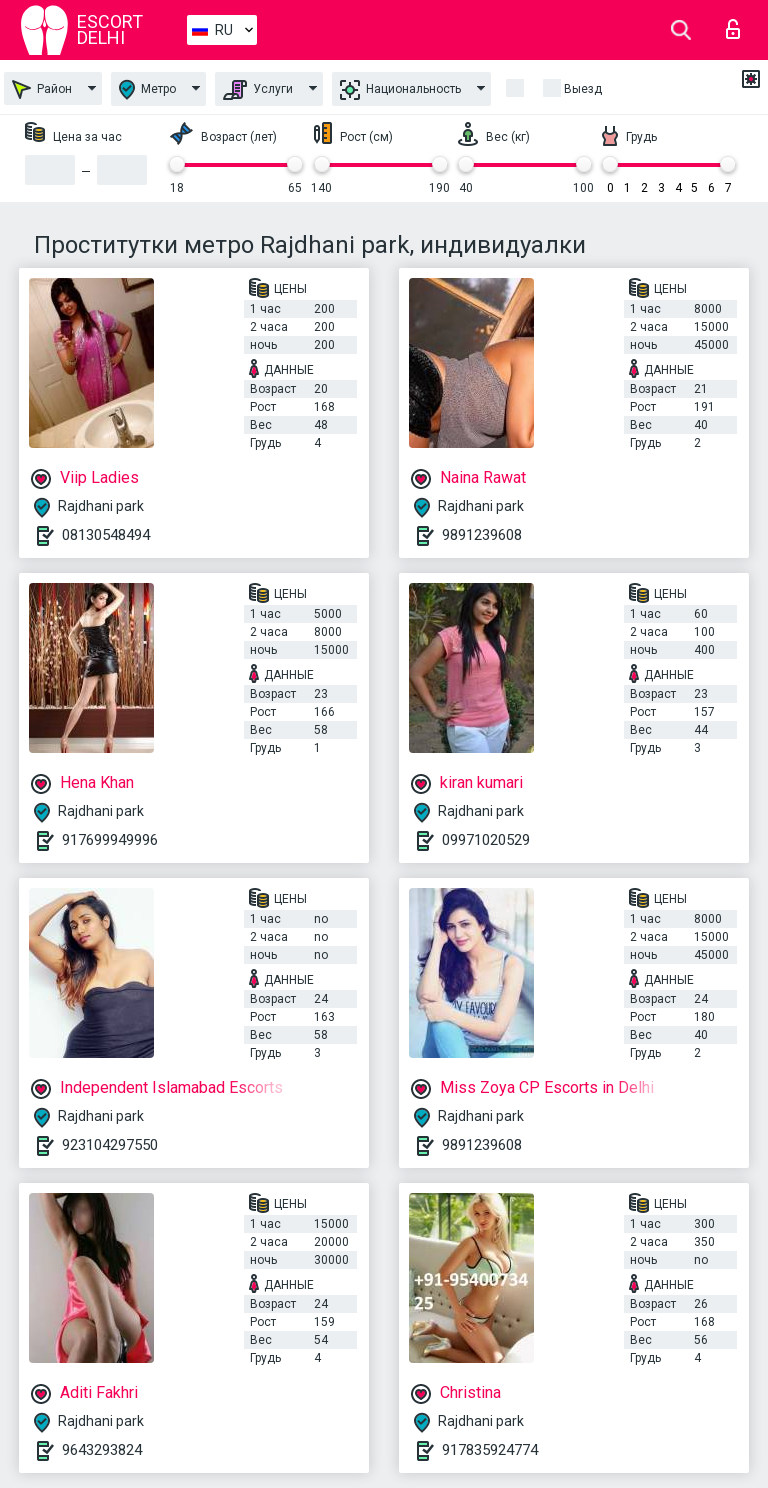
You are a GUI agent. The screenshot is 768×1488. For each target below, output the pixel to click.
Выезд (583, 89)
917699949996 (110, 840)
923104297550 (110, 1145)
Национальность (400, 90)
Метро (147, 89)
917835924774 (490, 1450)
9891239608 (482, 535)
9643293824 (102, 1450)
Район (42, 89)
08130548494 (106, 535)
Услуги (258, 90)
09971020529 (486, 840)
